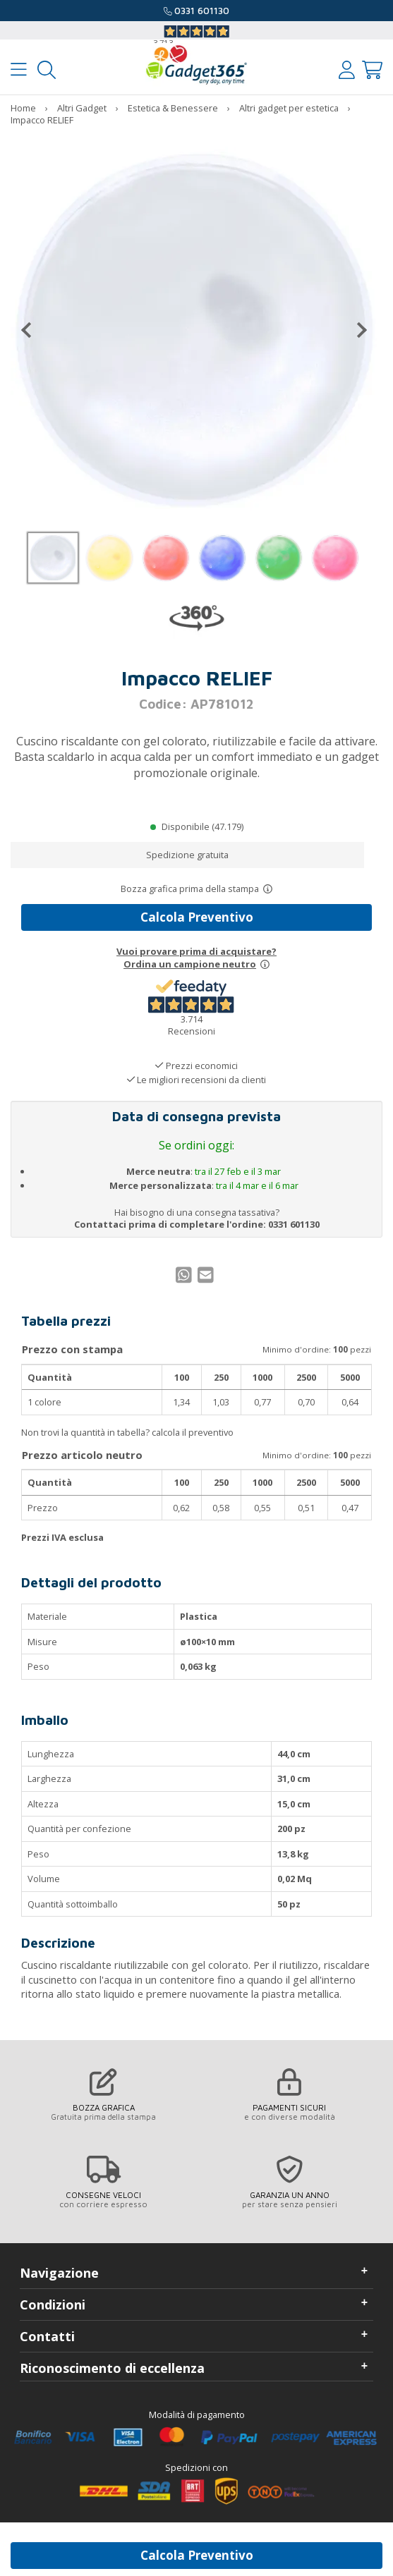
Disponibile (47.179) (202, 826)
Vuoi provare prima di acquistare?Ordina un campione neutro (196, 957)
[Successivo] (356, 330)
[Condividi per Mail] (207, 1277)
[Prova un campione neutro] (265, 964)
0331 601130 (201, 10)
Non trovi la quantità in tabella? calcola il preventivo (127, 1432)
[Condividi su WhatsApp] (185, 1277)
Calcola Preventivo (196, 917)
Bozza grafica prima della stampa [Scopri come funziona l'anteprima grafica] (190, 888)
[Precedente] (32, 330)
